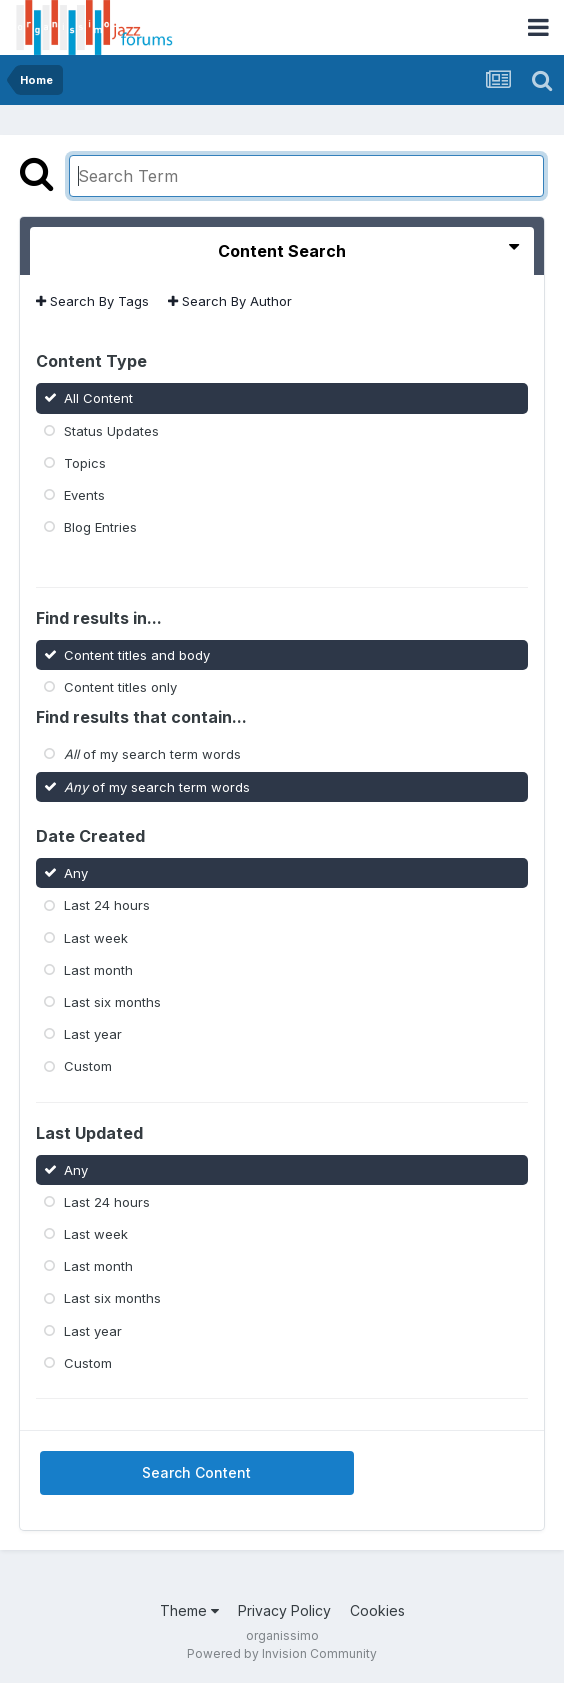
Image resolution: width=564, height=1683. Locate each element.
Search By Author (230, 301)
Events (84, 495)
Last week (96, 937)
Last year (93, 1034)
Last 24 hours (107, 905)
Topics (85, 463)
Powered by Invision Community (282, 1653)
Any (76, 873)
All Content (98, 398)
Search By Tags (92, 301)
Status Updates (111, 430)
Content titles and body (137, 655)
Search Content (196, 1472)
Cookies (377, 1610)
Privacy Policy (284, 1610)
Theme (189, 1610)
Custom (88, 1066)
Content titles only (120, 687)
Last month (98, 970)
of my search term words (152, 754)
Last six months (112, 1002)
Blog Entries (100, 527)
